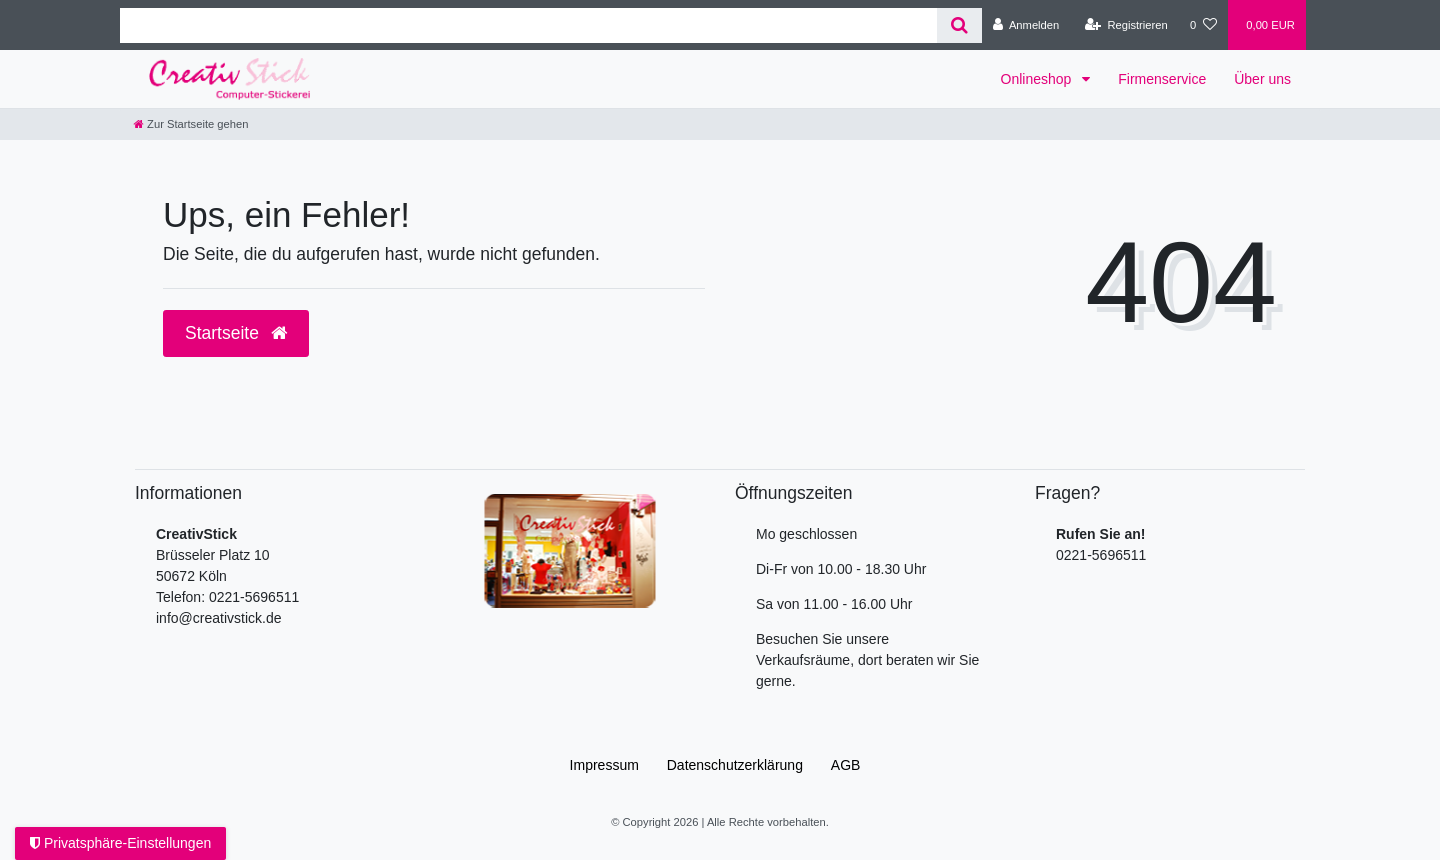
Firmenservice (1162, 79)
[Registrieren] (1126, 25)
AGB (846, 765)
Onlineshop (1038, 79)
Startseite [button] (236, 333)
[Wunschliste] (1203, 25)
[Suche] (959, 25)
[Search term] (528, 25)
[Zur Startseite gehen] (191, 124)
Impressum (604, 765)
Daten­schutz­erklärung (735, 765)
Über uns (1262, 79)
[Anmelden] (1026, 25)
